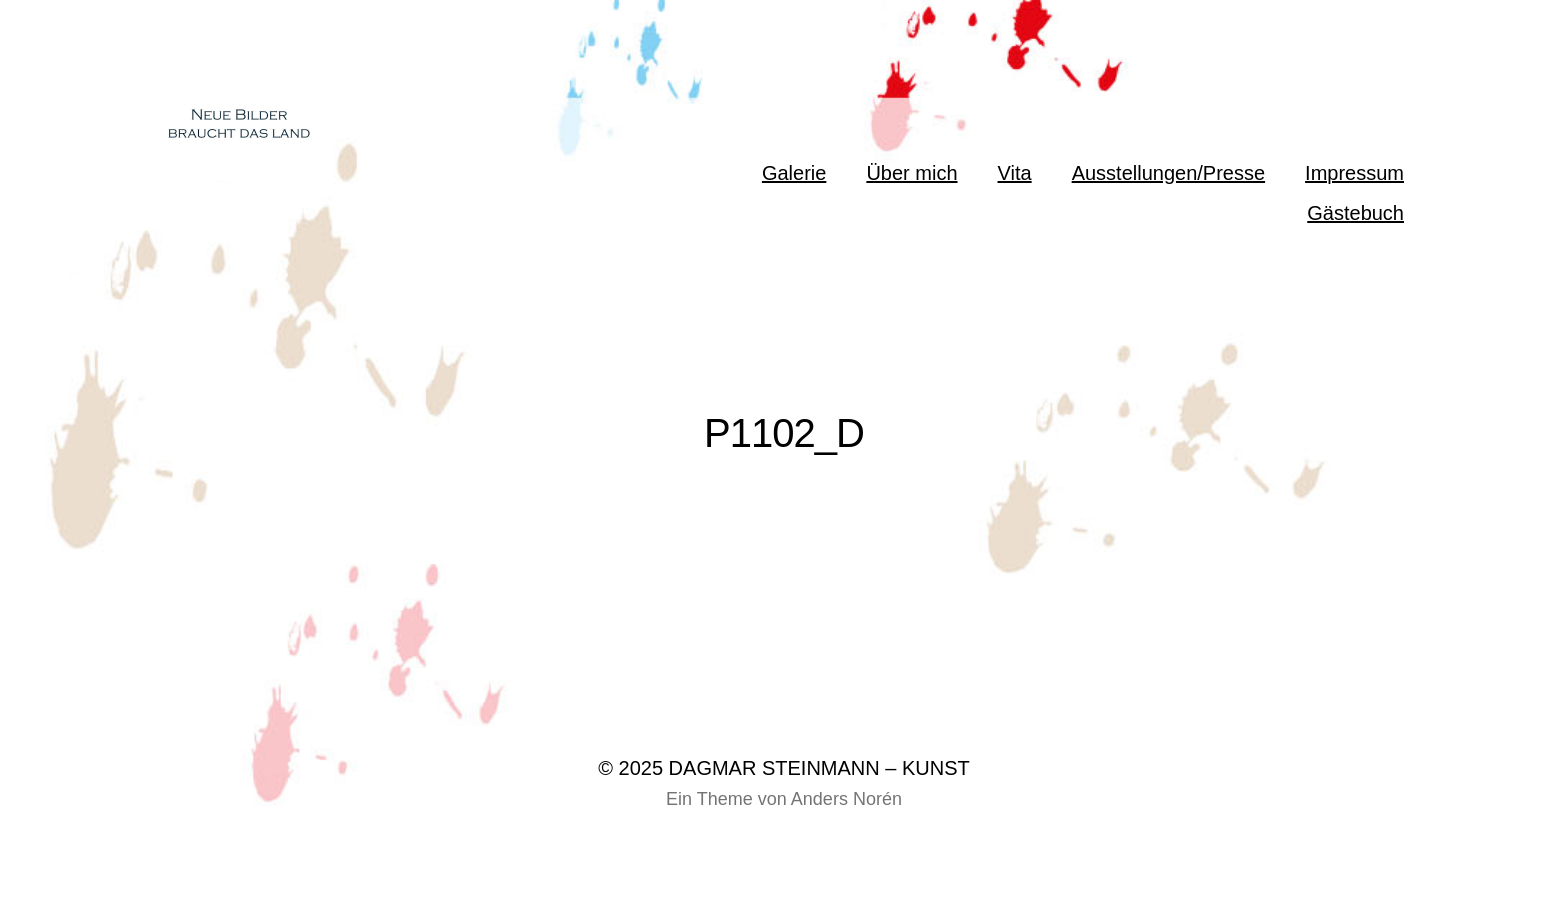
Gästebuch (1355, 213)
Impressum (1354, 173)
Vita (1015, 173)
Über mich (911, 173)
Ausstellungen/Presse (1168, 173)
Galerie (794, 173)
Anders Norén (846, 799)
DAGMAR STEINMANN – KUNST (819, 768)
